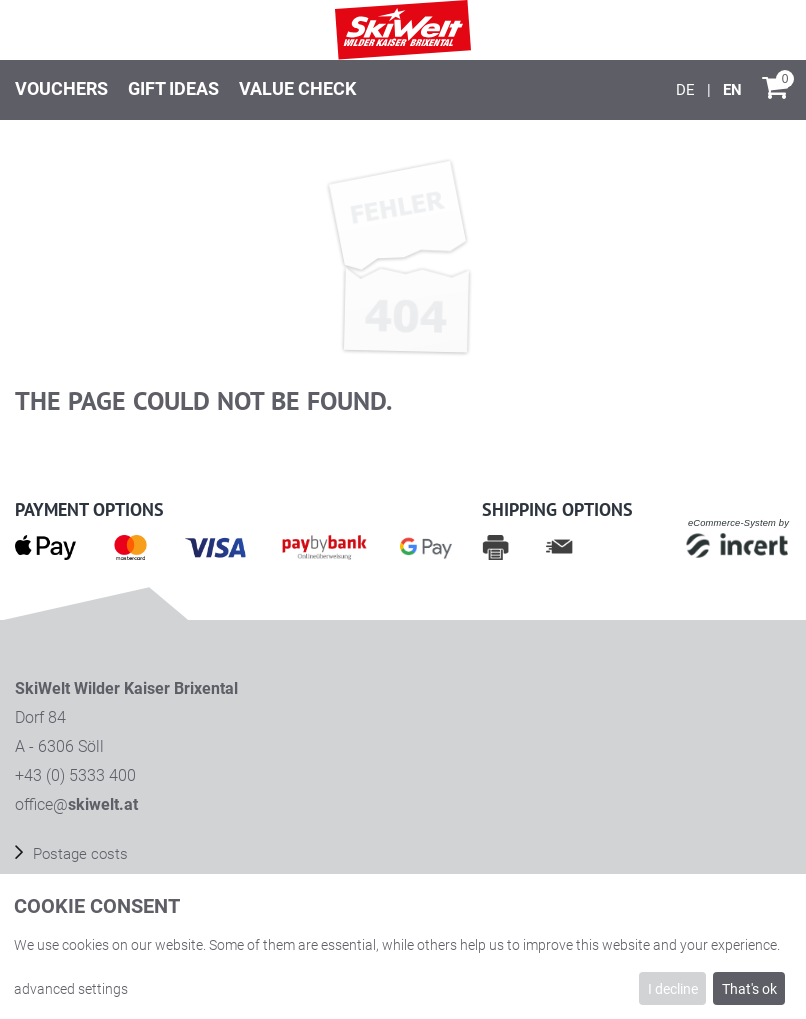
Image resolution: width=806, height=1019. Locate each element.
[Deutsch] (687, 90)
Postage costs (78, 854)
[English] (732, 90)
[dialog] (403, 946)
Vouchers (61, 88)
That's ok (749, 989)
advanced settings (71, 989)
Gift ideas (173, 88)
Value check (297, 88)
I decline (673, 989)
